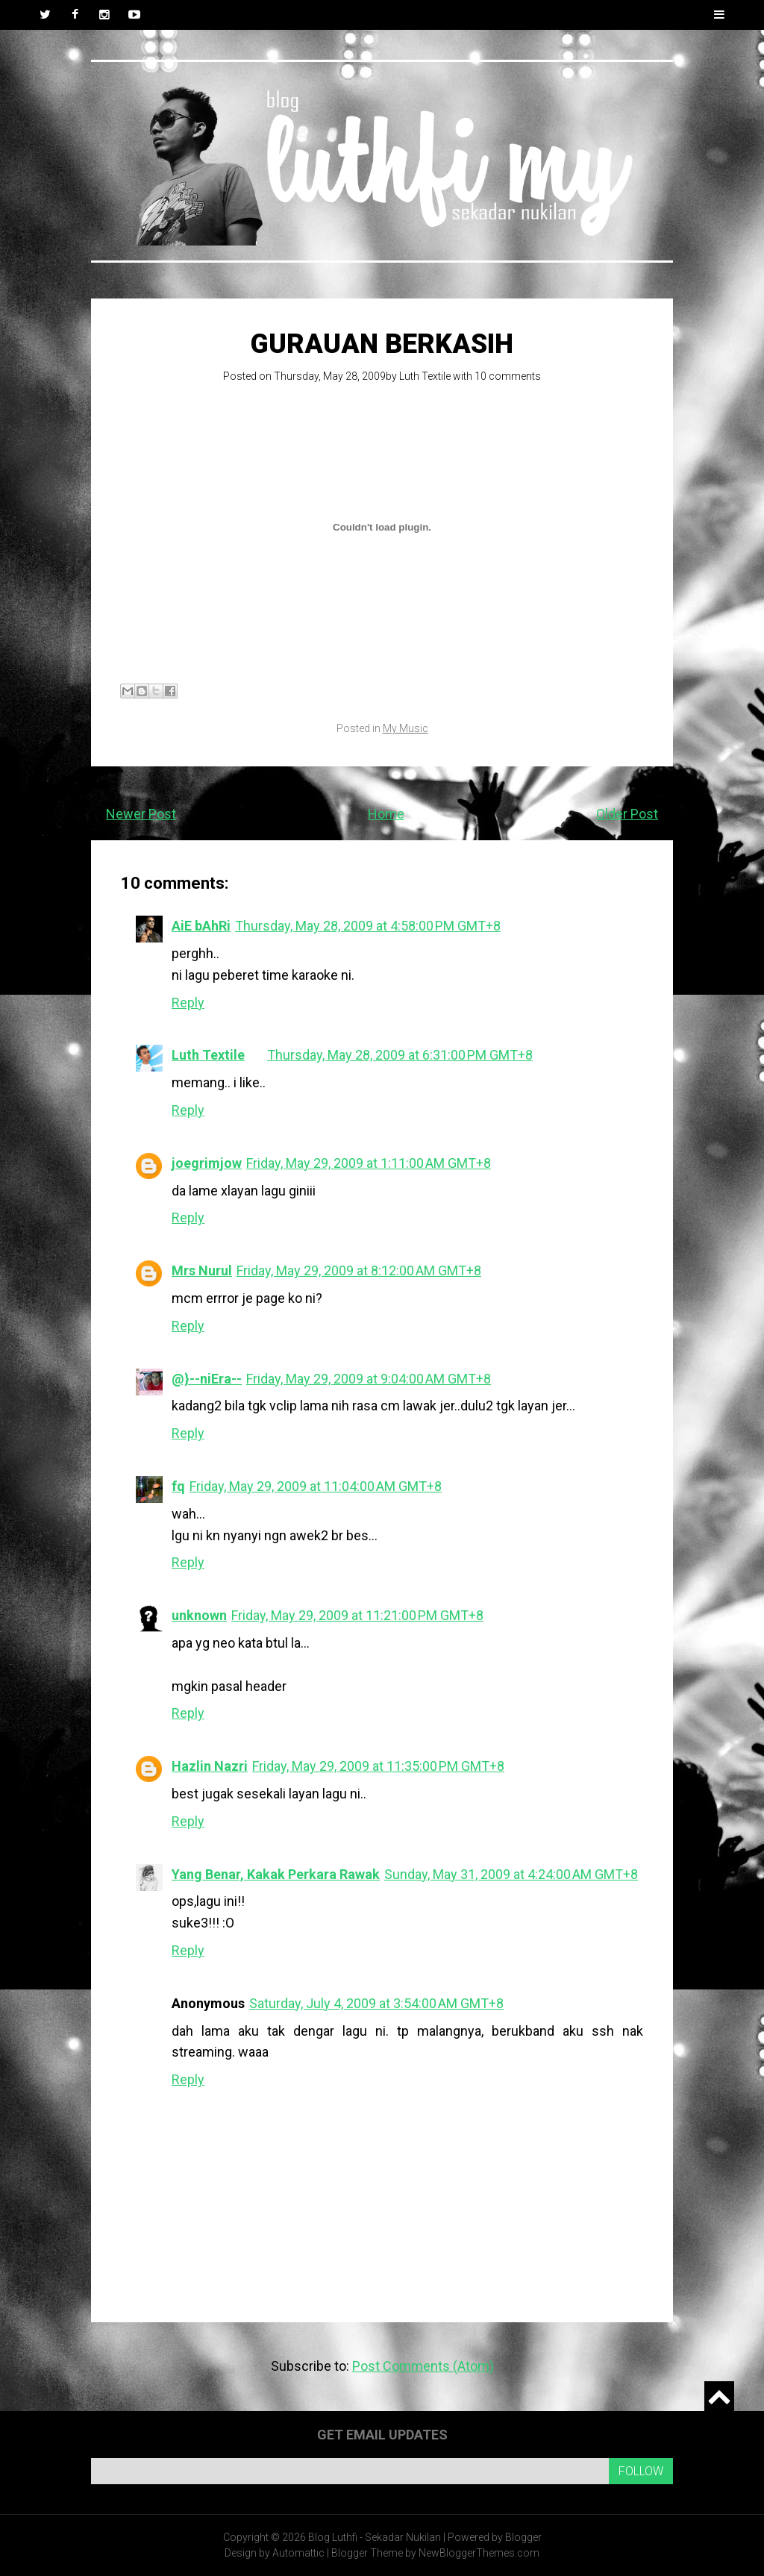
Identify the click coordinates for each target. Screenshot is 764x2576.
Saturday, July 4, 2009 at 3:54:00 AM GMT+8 (376, 2003)
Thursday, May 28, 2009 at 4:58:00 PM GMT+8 (368, 926)
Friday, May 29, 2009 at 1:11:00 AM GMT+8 (368, 1163)
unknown (199, 1615)
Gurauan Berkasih (382, 344)
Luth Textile (425, 376)
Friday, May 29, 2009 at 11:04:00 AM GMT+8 (316, 1486)
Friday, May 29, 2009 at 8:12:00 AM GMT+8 (359, 1270)
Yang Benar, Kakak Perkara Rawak (276, 1874)
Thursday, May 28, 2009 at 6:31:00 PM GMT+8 (400, 1055)
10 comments (508, 376)
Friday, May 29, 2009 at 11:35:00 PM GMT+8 (378, 1766)
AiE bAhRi (201, 926)
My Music (405, 728)
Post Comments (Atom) (423, 2366)
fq (178, 1486)
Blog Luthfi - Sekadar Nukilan (374, 2537)
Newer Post (141, 814)
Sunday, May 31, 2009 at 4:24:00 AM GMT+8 (511, 1874)
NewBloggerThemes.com (479, 2553)
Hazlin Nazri (210, 1766)
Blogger (523, 2537)
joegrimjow (207, 1163)
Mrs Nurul (202, 1270)
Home (386, 814)
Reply (188, 1002)
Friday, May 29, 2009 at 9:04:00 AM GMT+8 (368, 1379)
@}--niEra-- (207, 1379)
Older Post (627, 814)
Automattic (298, 2553)
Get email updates (382, 2434)
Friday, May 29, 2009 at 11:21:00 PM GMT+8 (357, 1615)
